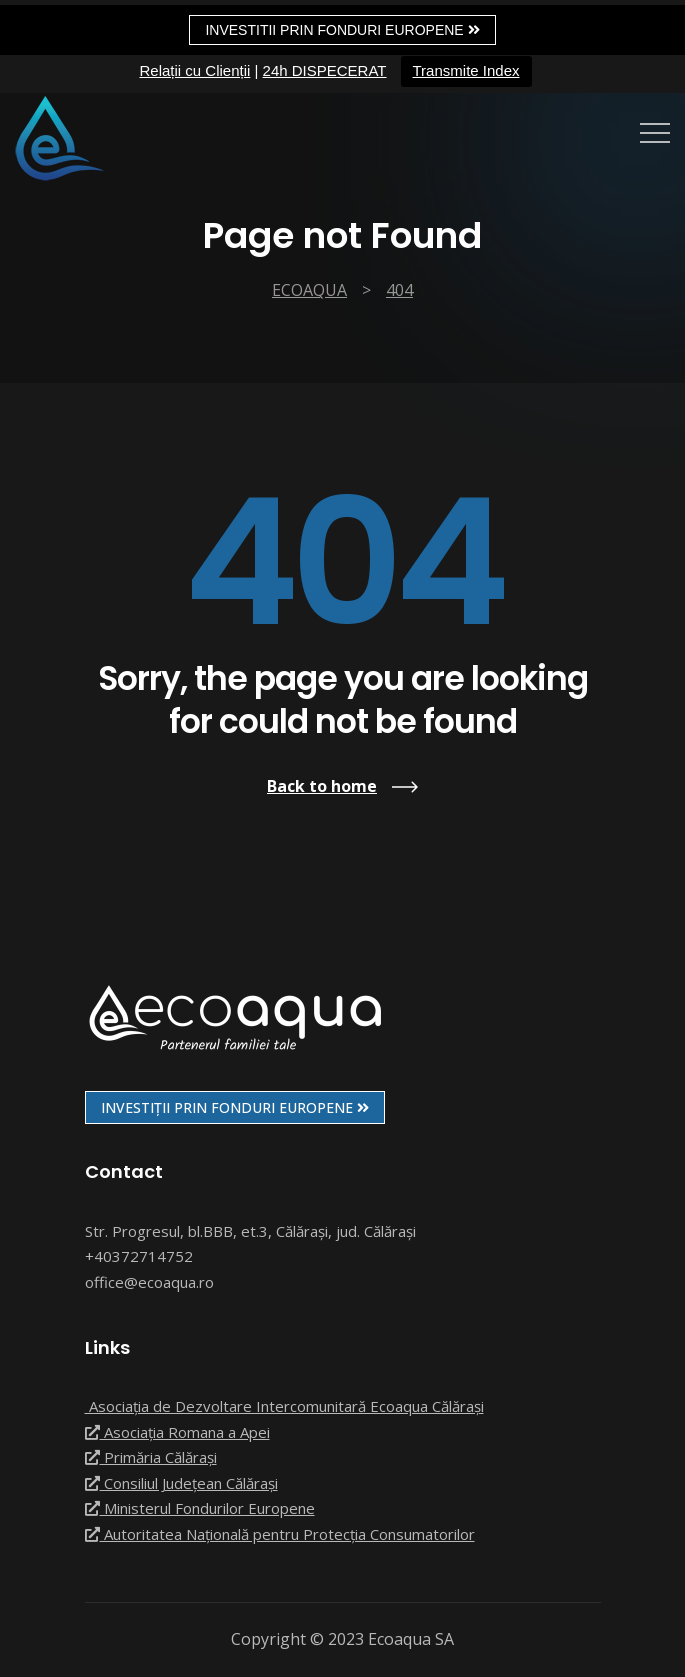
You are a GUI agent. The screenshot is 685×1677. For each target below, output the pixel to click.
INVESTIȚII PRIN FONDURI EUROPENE (235, 1107)
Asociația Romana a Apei (177, 1432)
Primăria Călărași (151, 1457)
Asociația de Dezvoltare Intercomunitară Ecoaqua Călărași (284, 1406)
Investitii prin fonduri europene (342, 30)
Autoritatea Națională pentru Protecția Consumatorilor (280, 1534)
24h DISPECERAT (325, 70)
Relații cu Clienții (194, 70)
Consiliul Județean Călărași (181, 1483)
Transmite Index (466, 70)
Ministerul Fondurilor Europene (200, 1508)
